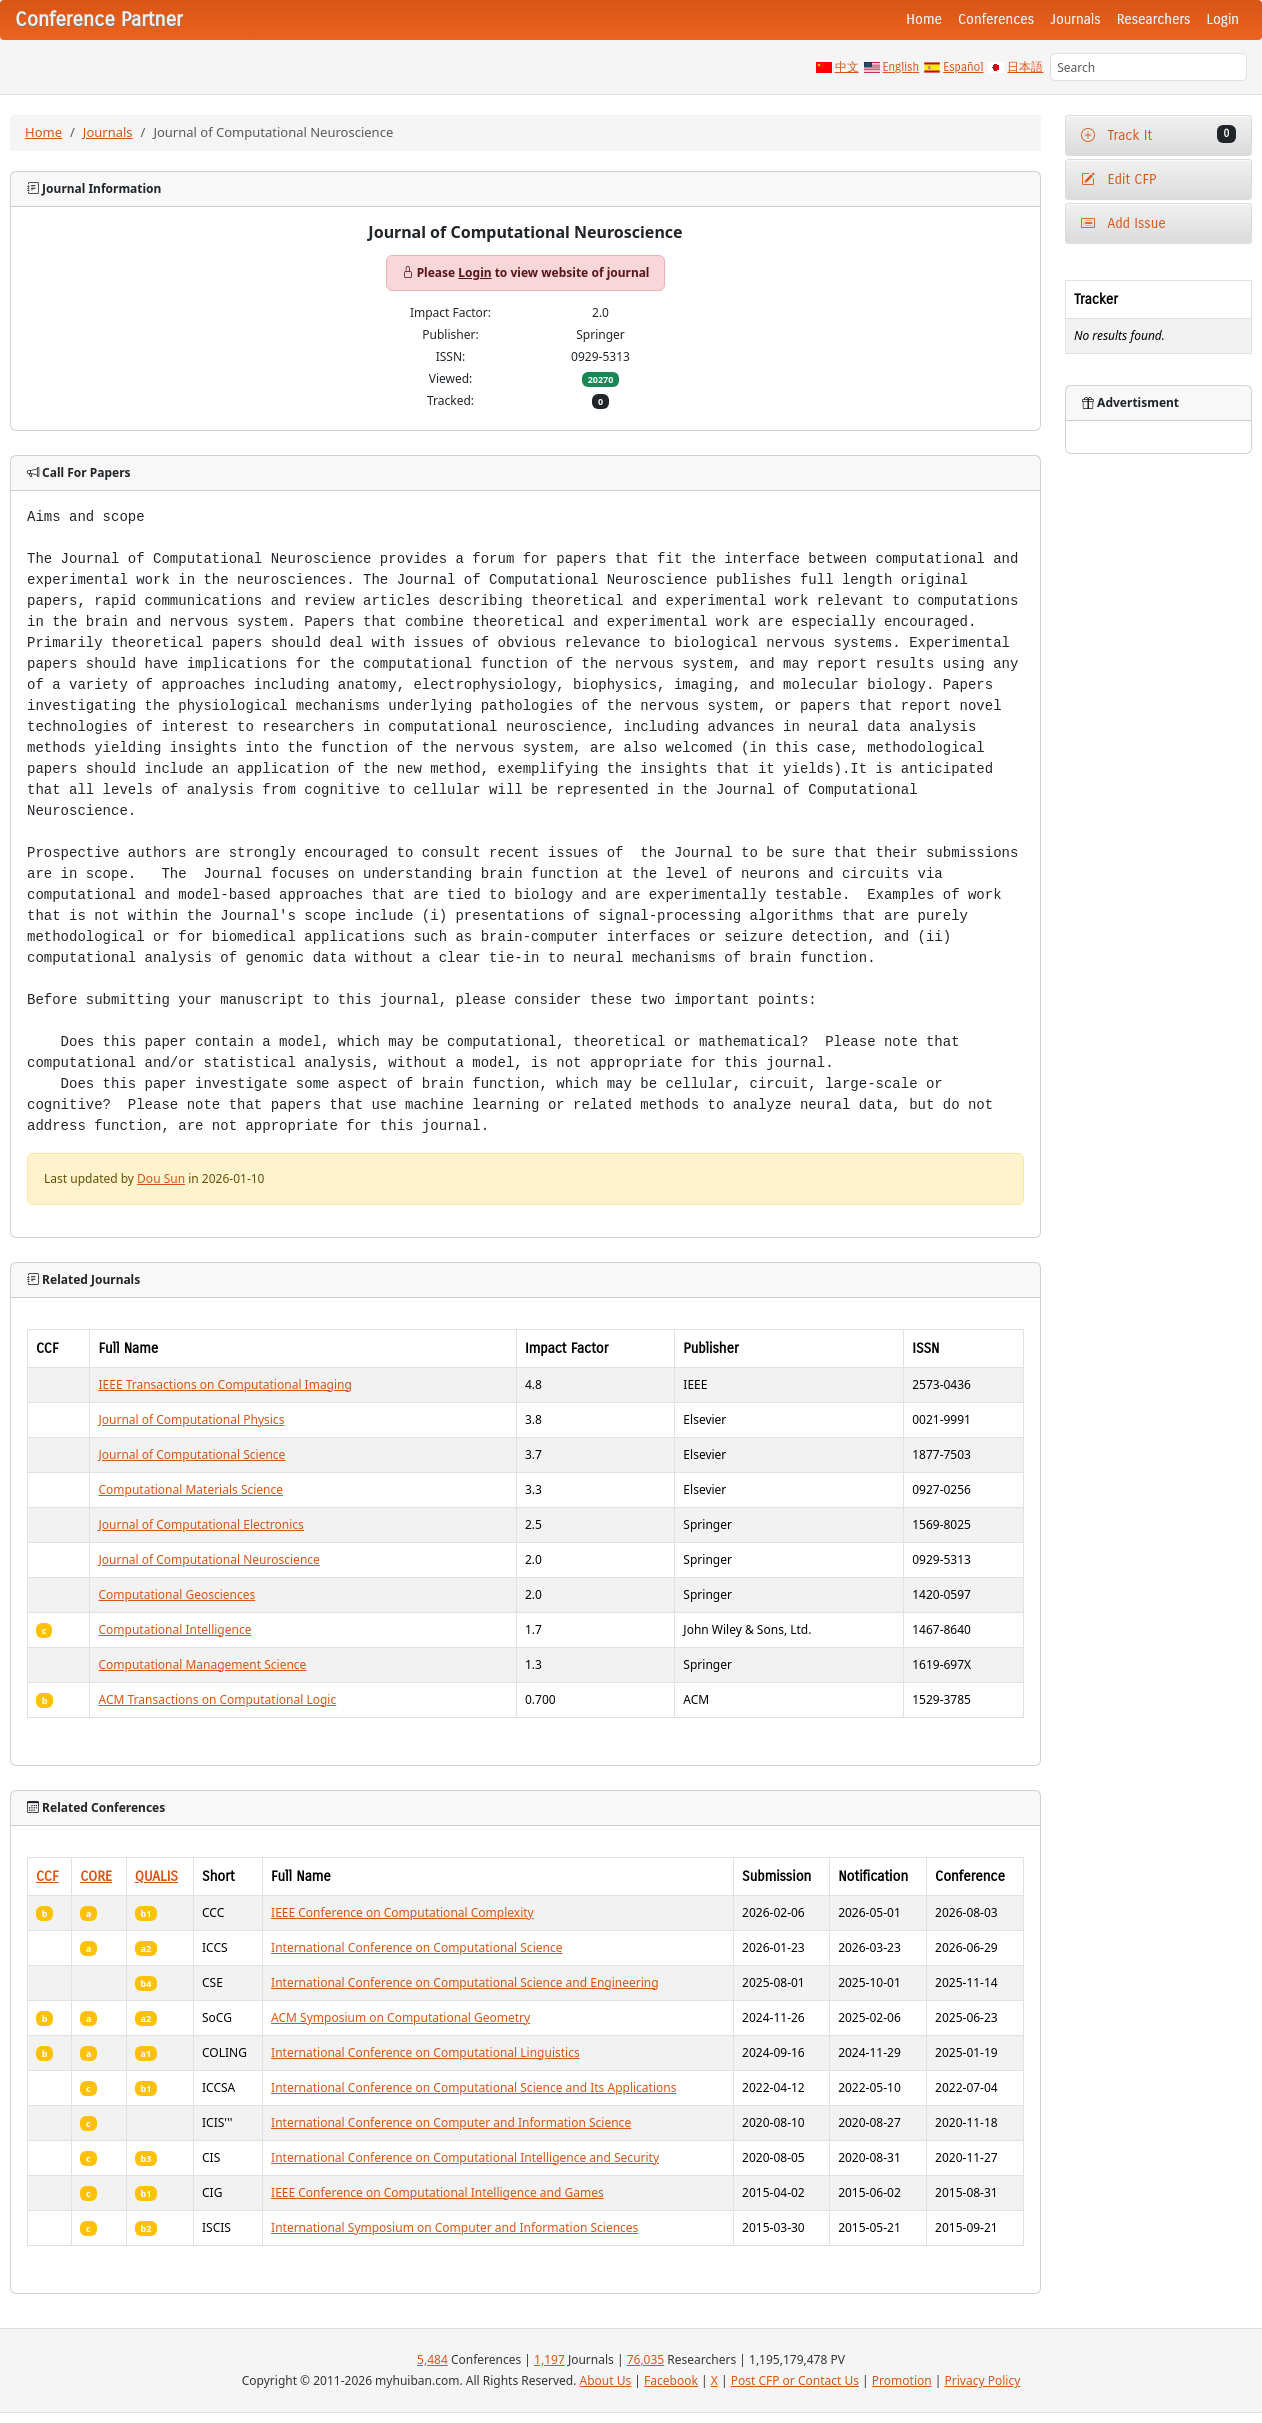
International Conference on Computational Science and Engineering (465, 1982)
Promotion (902, 2380)
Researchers (1154, 19)
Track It (1158, 134)
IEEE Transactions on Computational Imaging (224, 1384)
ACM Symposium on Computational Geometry (400, 2017)
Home (924, 19)
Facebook (671, 2380)
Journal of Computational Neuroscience (208, 1559)
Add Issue (1123, 223)
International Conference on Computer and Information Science (451, 2122)
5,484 (432, 2359)
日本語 (1025, 67)
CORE (96, 1876)
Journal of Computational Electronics (200, 1524)
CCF (47, 1876)
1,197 (549, 2359)
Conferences (996, 19)
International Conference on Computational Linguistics (425, 2052)
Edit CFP (1118, 179)
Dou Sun (161, 1178)
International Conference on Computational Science (416, 1947)
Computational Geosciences (176, 1594)
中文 (847, 67)
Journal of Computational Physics (191, 1419)
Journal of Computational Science (191, 1454)
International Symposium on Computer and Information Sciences (454, 2227)
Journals (1075, 19)
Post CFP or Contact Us (795, 2380)
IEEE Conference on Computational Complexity (402, 1912)
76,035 (646, 2359)
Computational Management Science (202, 1664)
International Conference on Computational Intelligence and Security (465, 2157)
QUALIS (156, 1876)
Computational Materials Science (190, 1489)
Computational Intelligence (174, 1629)
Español (963, 67)
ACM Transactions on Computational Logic (217, 1699)
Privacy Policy (983, 2380)
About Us (606, 2380)
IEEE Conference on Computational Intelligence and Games (437, 2192)
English (901, 67)
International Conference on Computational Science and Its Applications (473, 2087)
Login (1223, 19)
